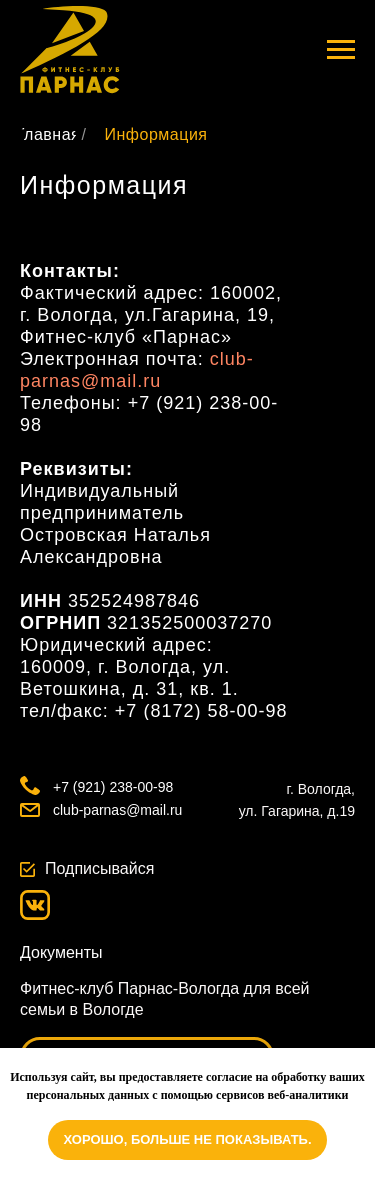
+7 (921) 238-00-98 (113, 787)
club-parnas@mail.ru (117, 810)
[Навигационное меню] (341, 50)
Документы (61, 952)
